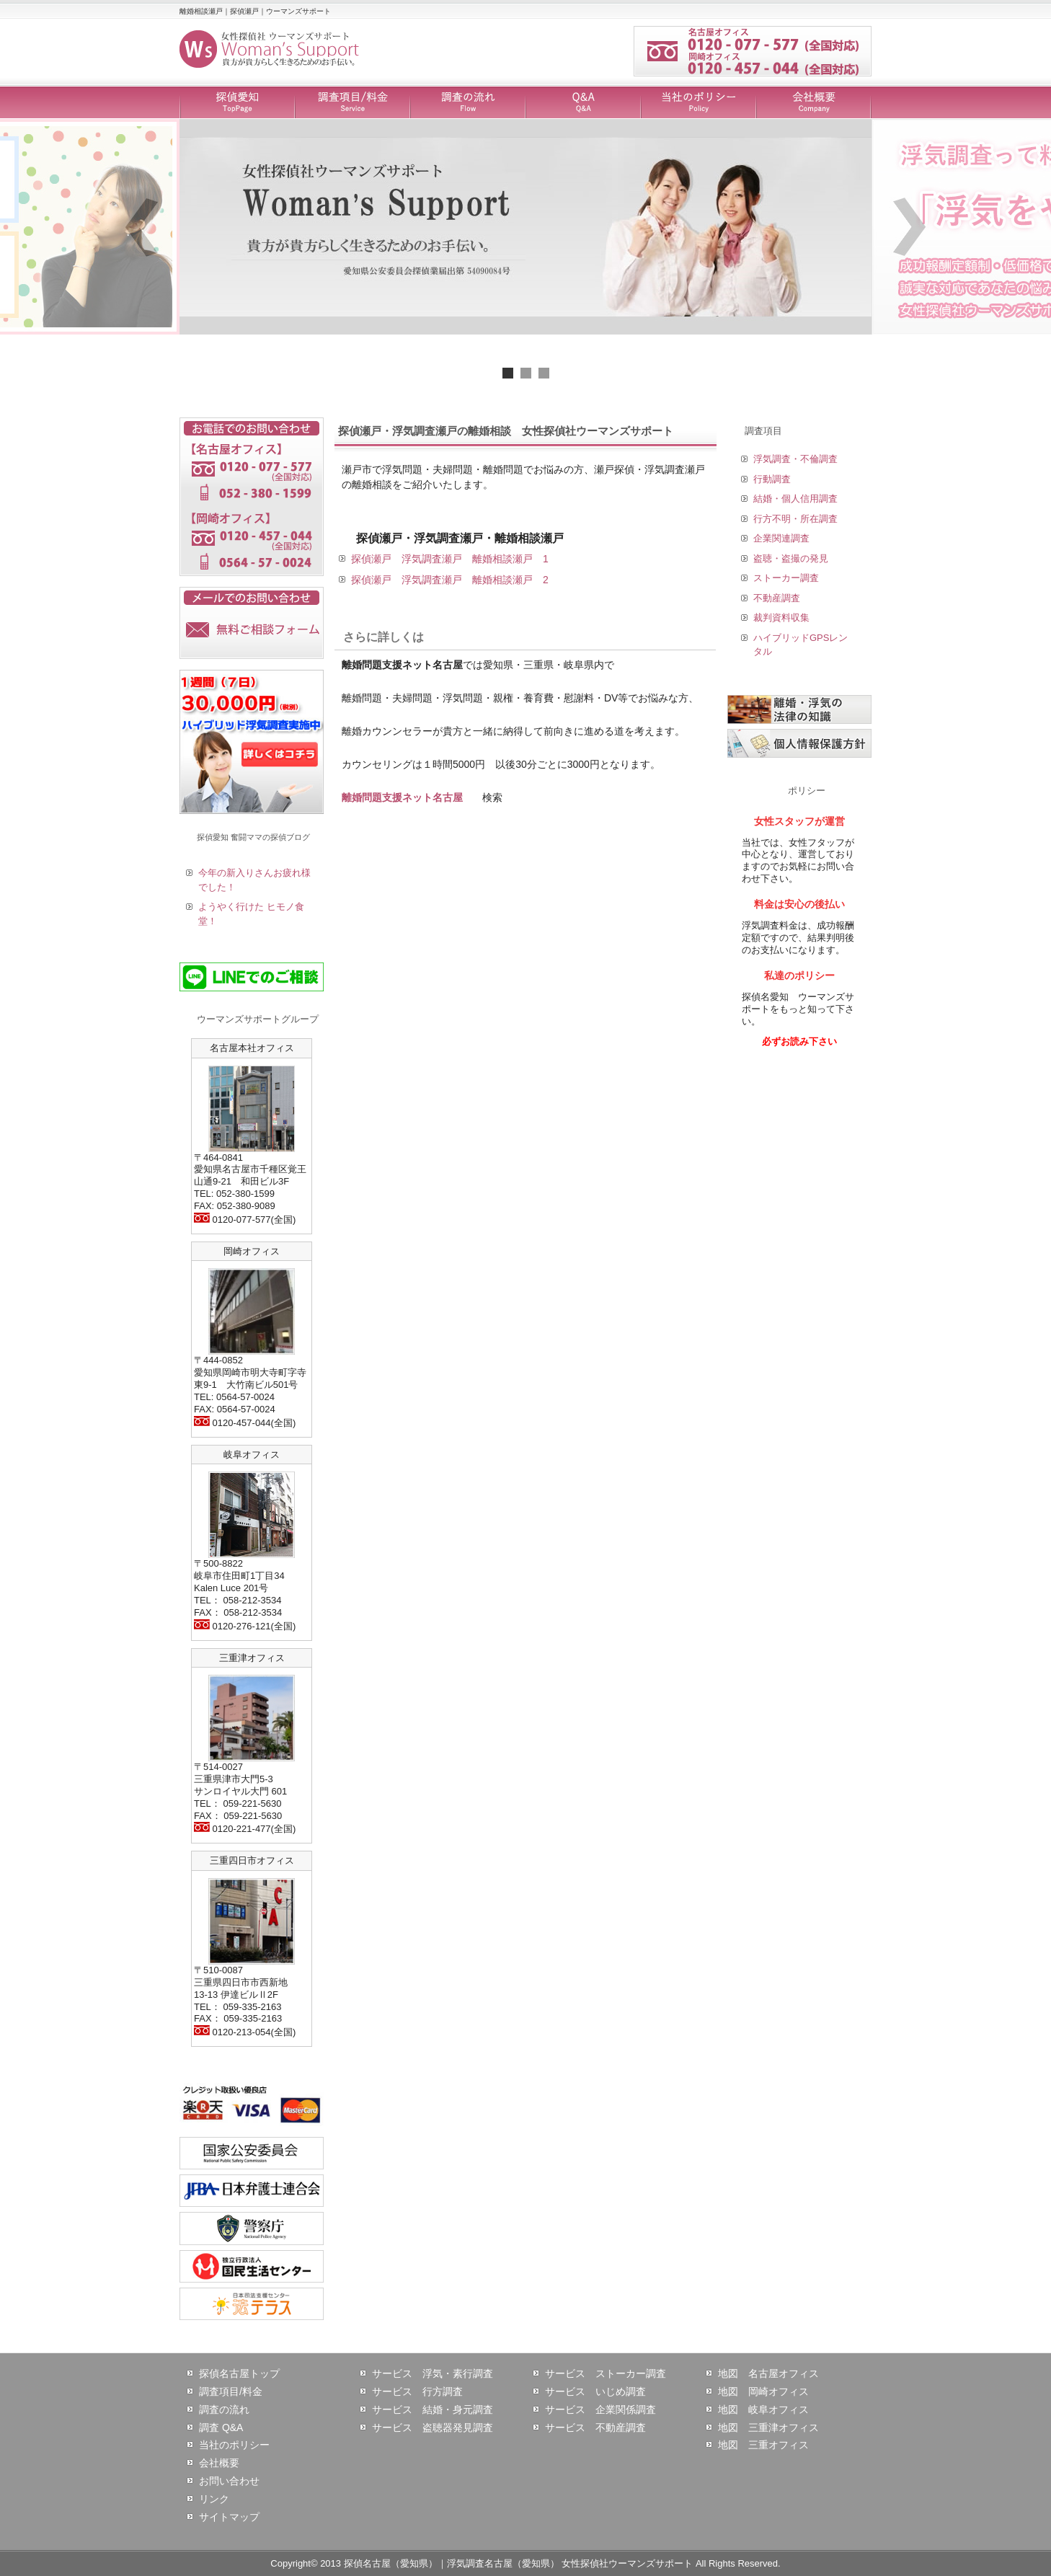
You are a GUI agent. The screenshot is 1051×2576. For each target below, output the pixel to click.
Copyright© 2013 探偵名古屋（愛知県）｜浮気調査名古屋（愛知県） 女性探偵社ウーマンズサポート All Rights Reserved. (525, 2563)
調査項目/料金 (352, 103)
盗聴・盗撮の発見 (790, 558)
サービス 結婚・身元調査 (432, 2409)
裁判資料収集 (781, 617)
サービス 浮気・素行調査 (432, 2373)
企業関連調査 (781, 538)
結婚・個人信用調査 (795, 498)
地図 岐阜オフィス (763, 2409)
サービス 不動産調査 (595, 2427)
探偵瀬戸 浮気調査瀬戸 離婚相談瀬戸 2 (450, 579)
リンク (214, 2499)
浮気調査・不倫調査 (795, 458)
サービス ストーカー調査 (605, 2373)
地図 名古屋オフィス (768, 2373)
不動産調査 (776, 598)
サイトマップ (229, 2517)
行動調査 (772, 479)
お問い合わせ (229, 2481)
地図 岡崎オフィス (763, 2391)
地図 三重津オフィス (768, 2427)
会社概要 (814, 103)
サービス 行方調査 (417, 2391)
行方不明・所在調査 (795, 518)
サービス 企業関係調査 (600, 2409)
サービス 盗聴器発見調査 (432, 2427)
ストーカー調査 (786, 577)
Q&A (583, 103)
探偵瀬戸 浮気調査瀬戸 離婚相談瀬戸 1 (450, 559)
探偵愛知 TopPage (237, 103)
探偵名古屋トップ (239, 2373)
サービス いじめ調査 (595, 2391)
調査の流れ (468, 103)
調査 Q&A (221, 2427)
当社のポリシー (698, 103)
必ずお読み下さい (799, 1041)
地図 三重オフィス (763, 2445)
